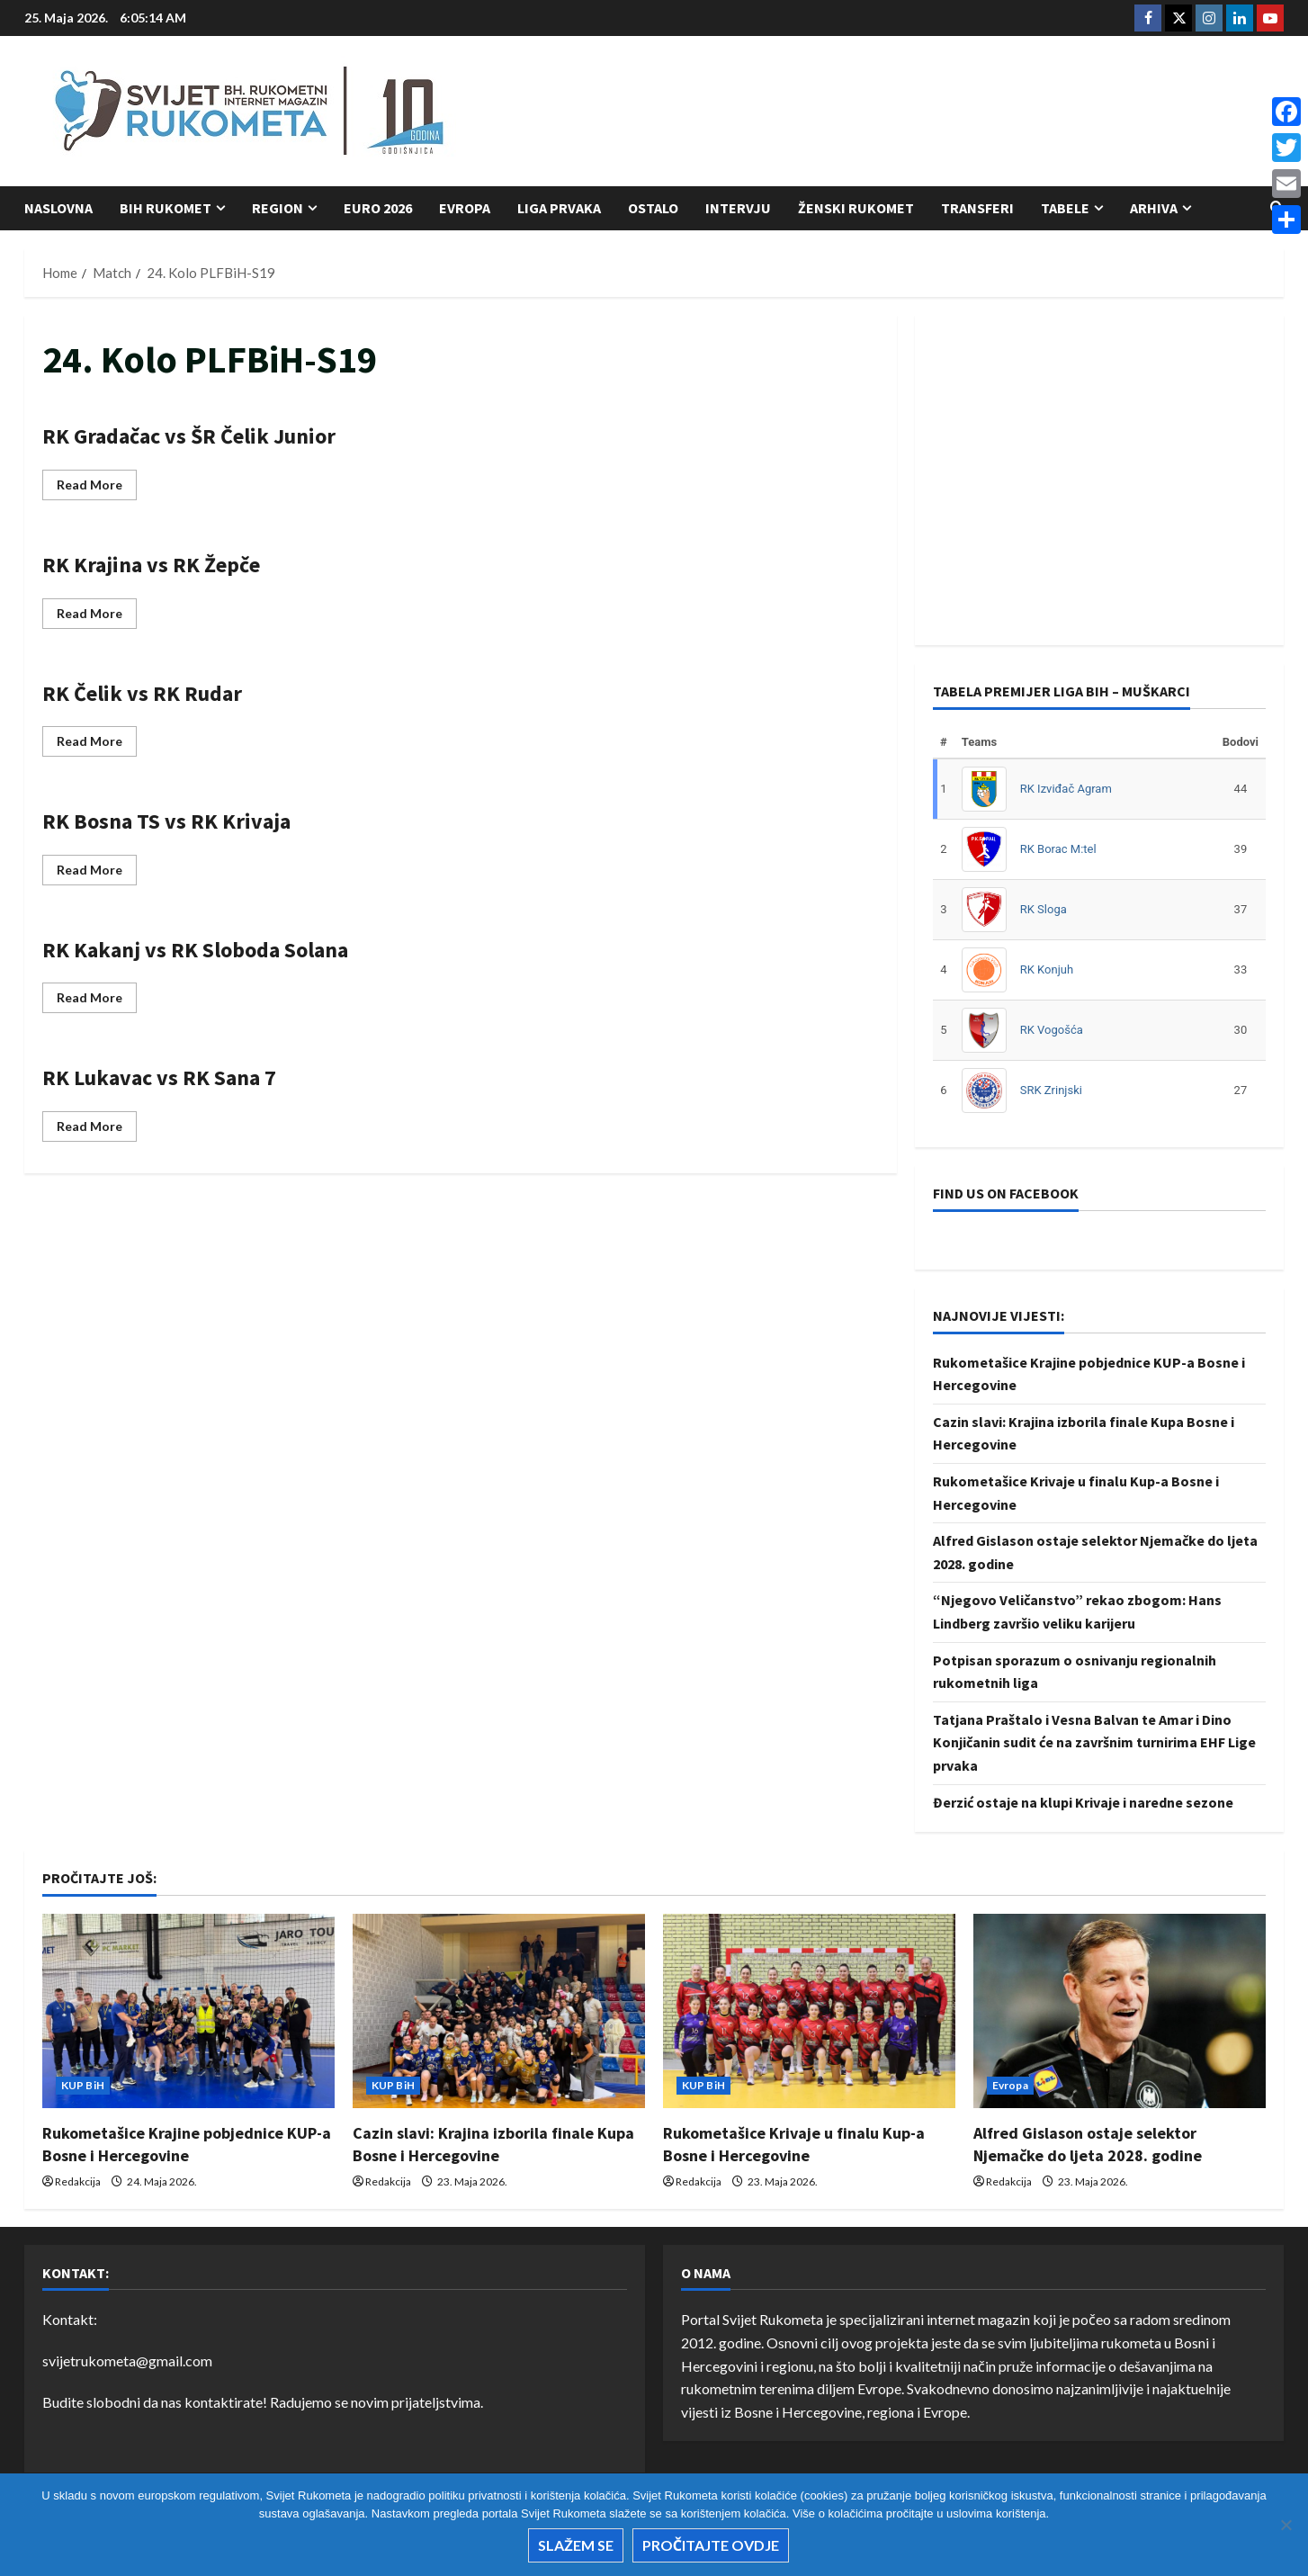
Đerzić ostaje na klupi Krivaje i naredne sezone (1083, 1802)
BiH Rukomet (165, 208)
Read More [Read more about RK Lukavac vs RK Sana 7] (97, 1129)
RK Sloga (1043, 909)
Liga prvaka (559, 208)
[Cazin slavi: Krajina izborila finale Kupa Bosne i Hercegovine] (499, 2011)
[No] (1286, 2525)
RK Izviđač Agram (1066, 788)
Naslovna (58, 208)
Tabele (1065, 208)
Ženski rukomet (856, 208)
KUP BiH (82, 2085)
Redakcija (78, 2181)
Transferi (977, 208)
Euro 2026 (378, 208)
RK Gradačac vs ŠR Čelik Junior (189, 436)
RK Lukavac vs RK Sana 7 (159, 1077)
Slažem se (576, 2545)
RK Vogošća (1051, 1030)
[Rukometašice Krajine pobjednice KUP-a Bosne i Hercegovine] (188, 2011)
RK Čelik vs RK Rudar (142, 693)
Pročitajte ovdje (710, 2545)
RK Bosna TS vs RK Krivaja (166, 821)
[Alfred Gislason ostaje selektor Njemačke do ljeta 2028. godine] (1119, 2011)
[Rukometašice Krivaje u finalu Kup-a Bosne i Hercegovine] (809, 2011)
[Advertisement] (956, 112)
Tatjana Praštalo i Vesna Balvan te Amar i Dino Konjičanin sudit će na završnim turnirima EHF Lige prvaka (1094, 1742)
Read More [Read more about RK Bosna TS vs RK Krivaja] (97, 873)
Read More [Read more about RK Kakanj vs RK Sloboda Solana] (97, 1001)
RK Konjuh (1046, 969)
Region (277, 208)
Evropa (464, 208)
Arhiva (1154, 208)
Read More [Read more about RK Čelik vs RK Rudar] (97, 744)
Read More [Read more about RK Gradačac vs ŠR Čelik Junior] (97, 488)
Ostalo (653, 208)
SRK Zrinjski (1051, 1090)
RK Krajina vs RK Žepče (151, 565)
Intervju (738, 208)
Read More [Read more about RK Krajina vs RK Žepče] (97, 617)
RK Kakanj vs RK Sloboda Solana (195, 950)
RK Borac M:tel (1058, 849)
